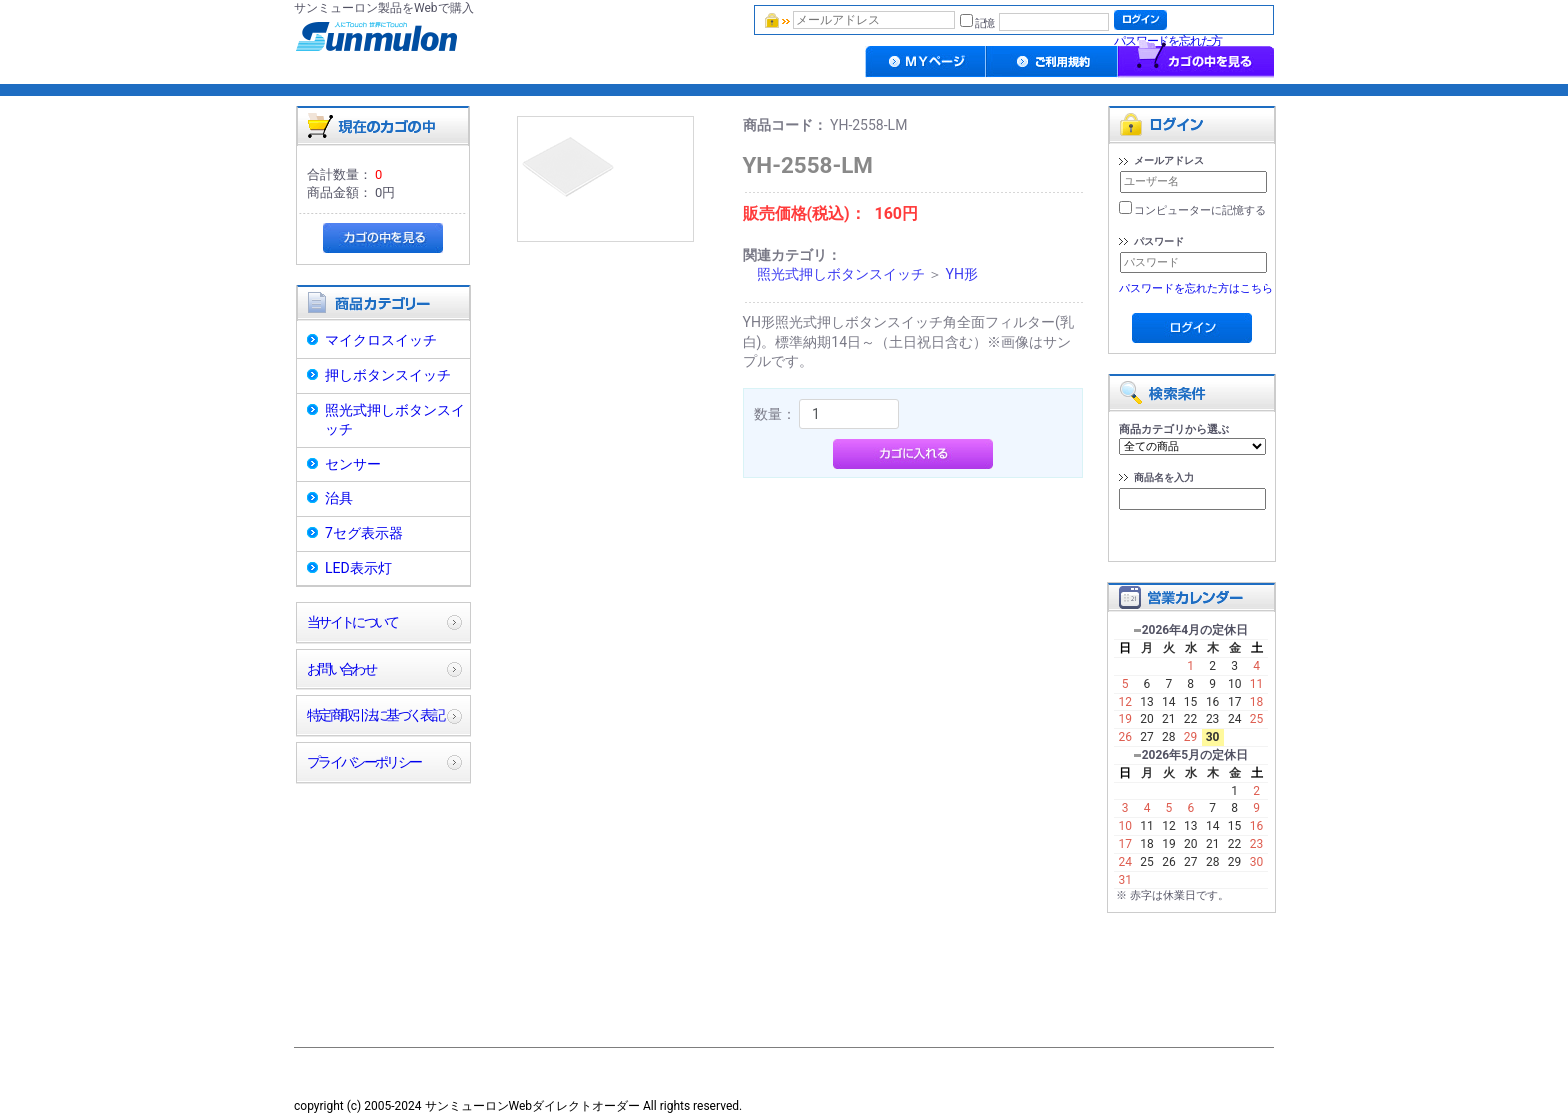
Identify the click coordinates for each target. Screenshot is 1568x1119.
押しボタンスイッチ (388, 375)
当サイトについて (352, 622)
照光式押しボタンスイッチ (395, 420)
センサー (353, 464)
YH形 (961, 274)
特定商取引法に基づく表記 (375, 715)
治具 (339, 498)
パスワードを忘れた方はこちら (1196, 288)
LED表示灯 (358, 568)
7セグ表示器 (364, 533)
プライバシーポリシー (363, 762)
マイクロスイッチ (381, 340)
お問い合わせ (341, 669)
